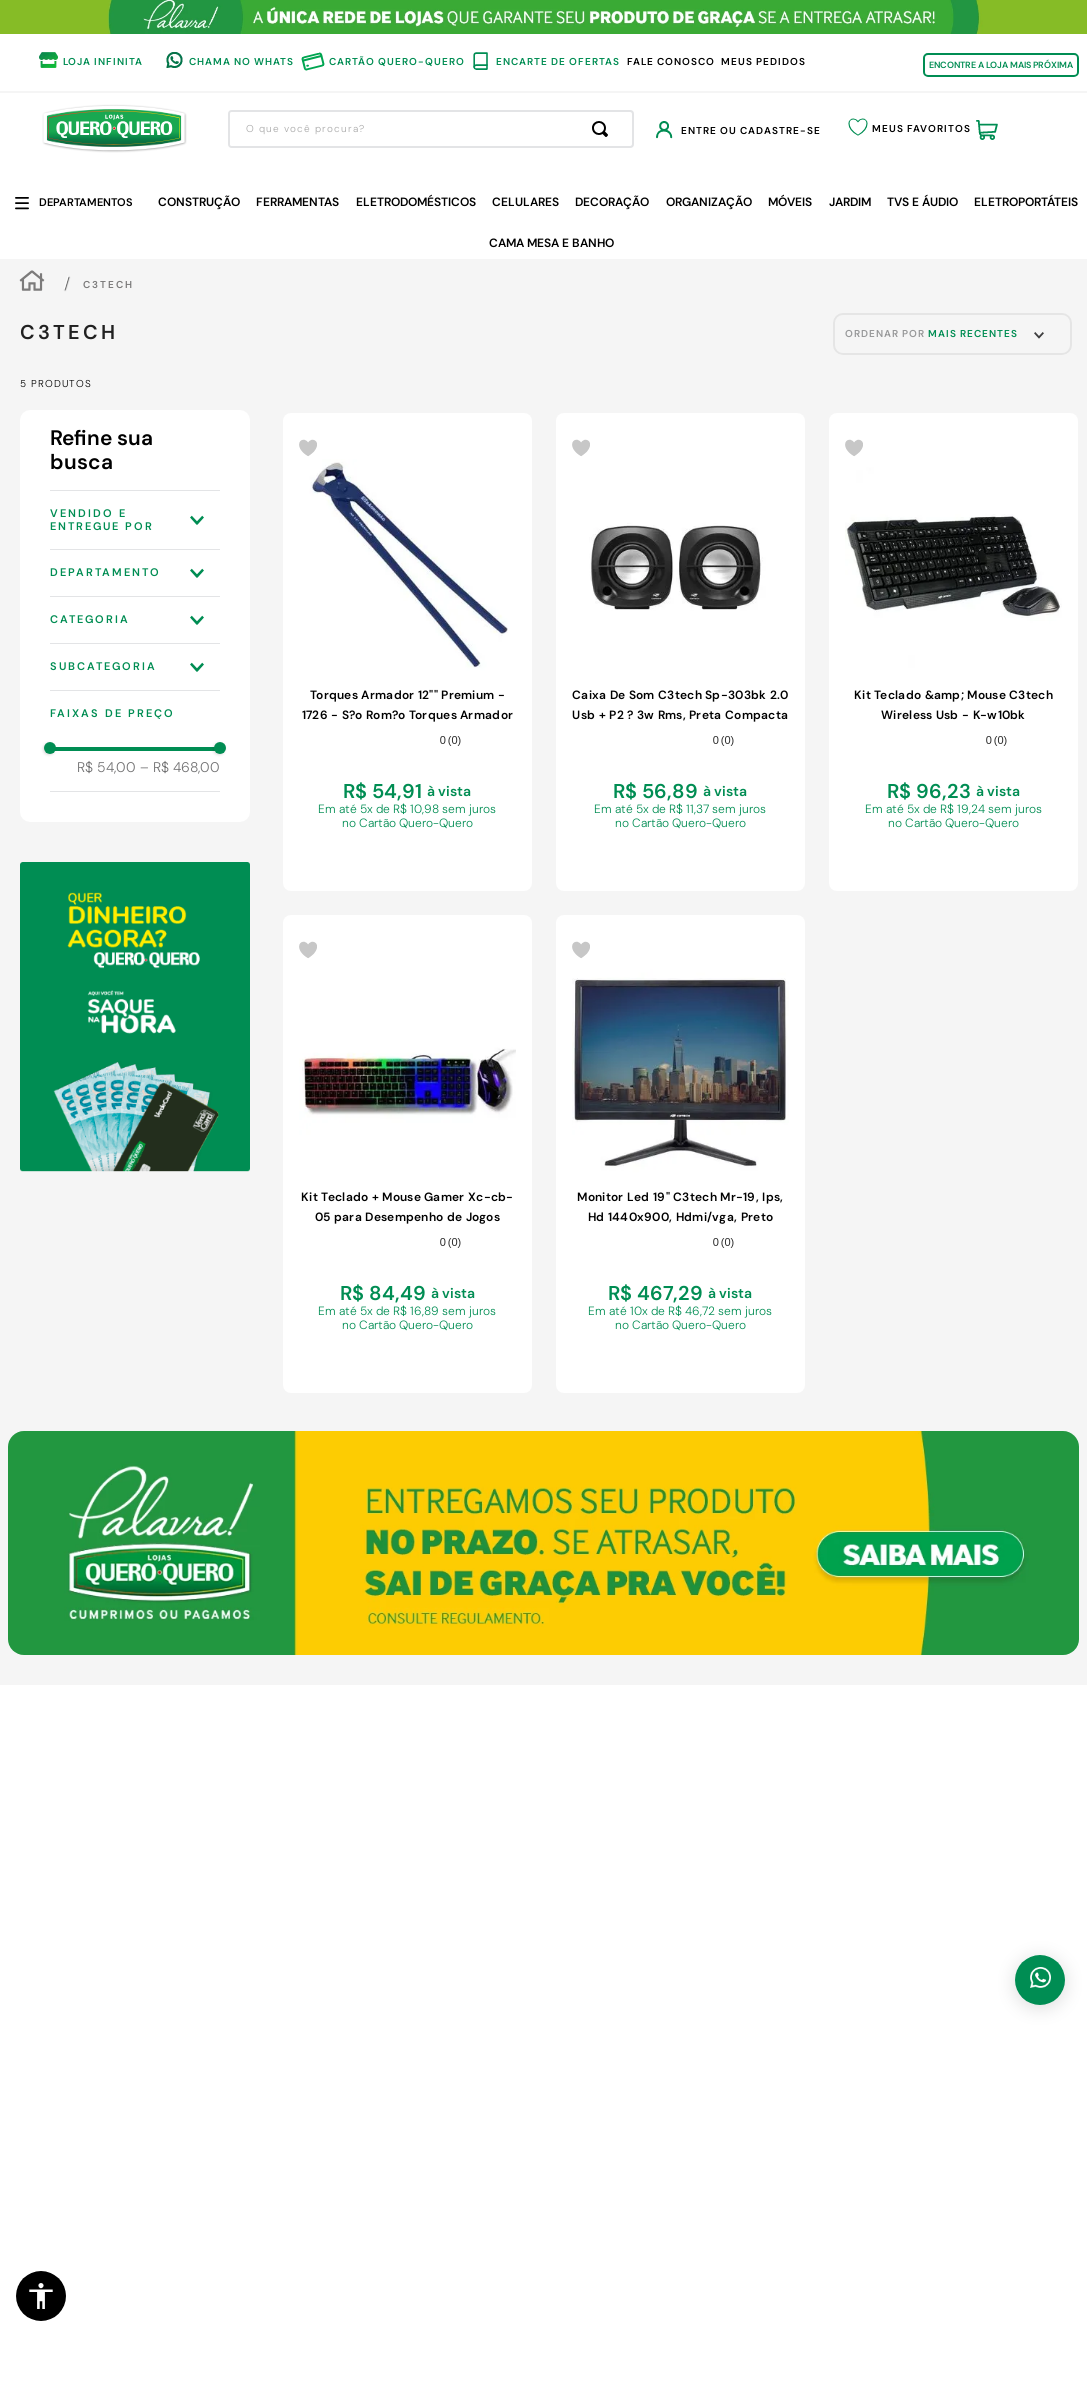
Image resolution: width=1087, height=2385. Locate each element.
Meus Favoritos (921, 128)
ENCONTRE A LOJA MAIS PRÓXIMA (1001, 65)
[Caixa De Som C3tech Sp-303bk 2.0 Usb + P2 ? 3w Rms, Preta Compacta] (680, 652)
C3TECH (108, 284)
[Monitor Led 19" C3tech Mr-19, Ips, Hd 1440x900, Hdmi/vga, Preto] (680, 1154)
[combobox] (431, 129)
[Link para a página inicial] (32, 283)
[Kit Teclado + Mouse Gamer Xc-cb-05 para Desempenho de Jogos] (407, 1154)
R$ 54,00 (106, 767)
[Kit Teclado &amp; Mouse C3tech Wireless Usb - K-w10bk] (953, 652)
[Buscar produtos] (604, 129)
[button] (41, 2296)
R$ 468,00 (180, 767)
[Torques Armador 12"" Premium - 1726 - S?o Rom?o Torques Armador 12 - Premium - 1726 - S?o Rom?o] (407, 652)
